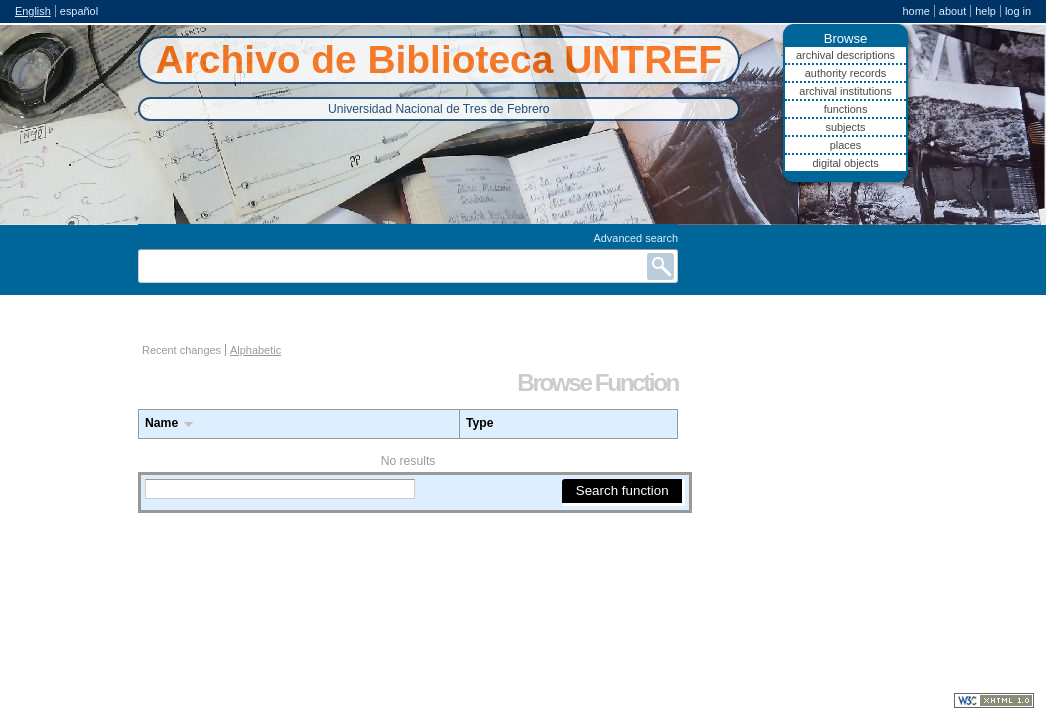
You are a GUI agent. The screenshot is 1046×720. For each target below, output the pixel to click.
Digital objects (845, 163)
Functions (846, 109)
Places (846, 145)
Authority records (845, 73)
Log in (1018, 11)
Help (985, 11)
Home (915, 11)
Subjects (845, 127)
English (33, 11)
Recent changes (181, 350)
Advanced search (635, 238)
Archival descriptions (845, 55)
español (79, 11)
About (952, 11)
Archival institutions (845, 91)
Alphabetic (255, 350)
